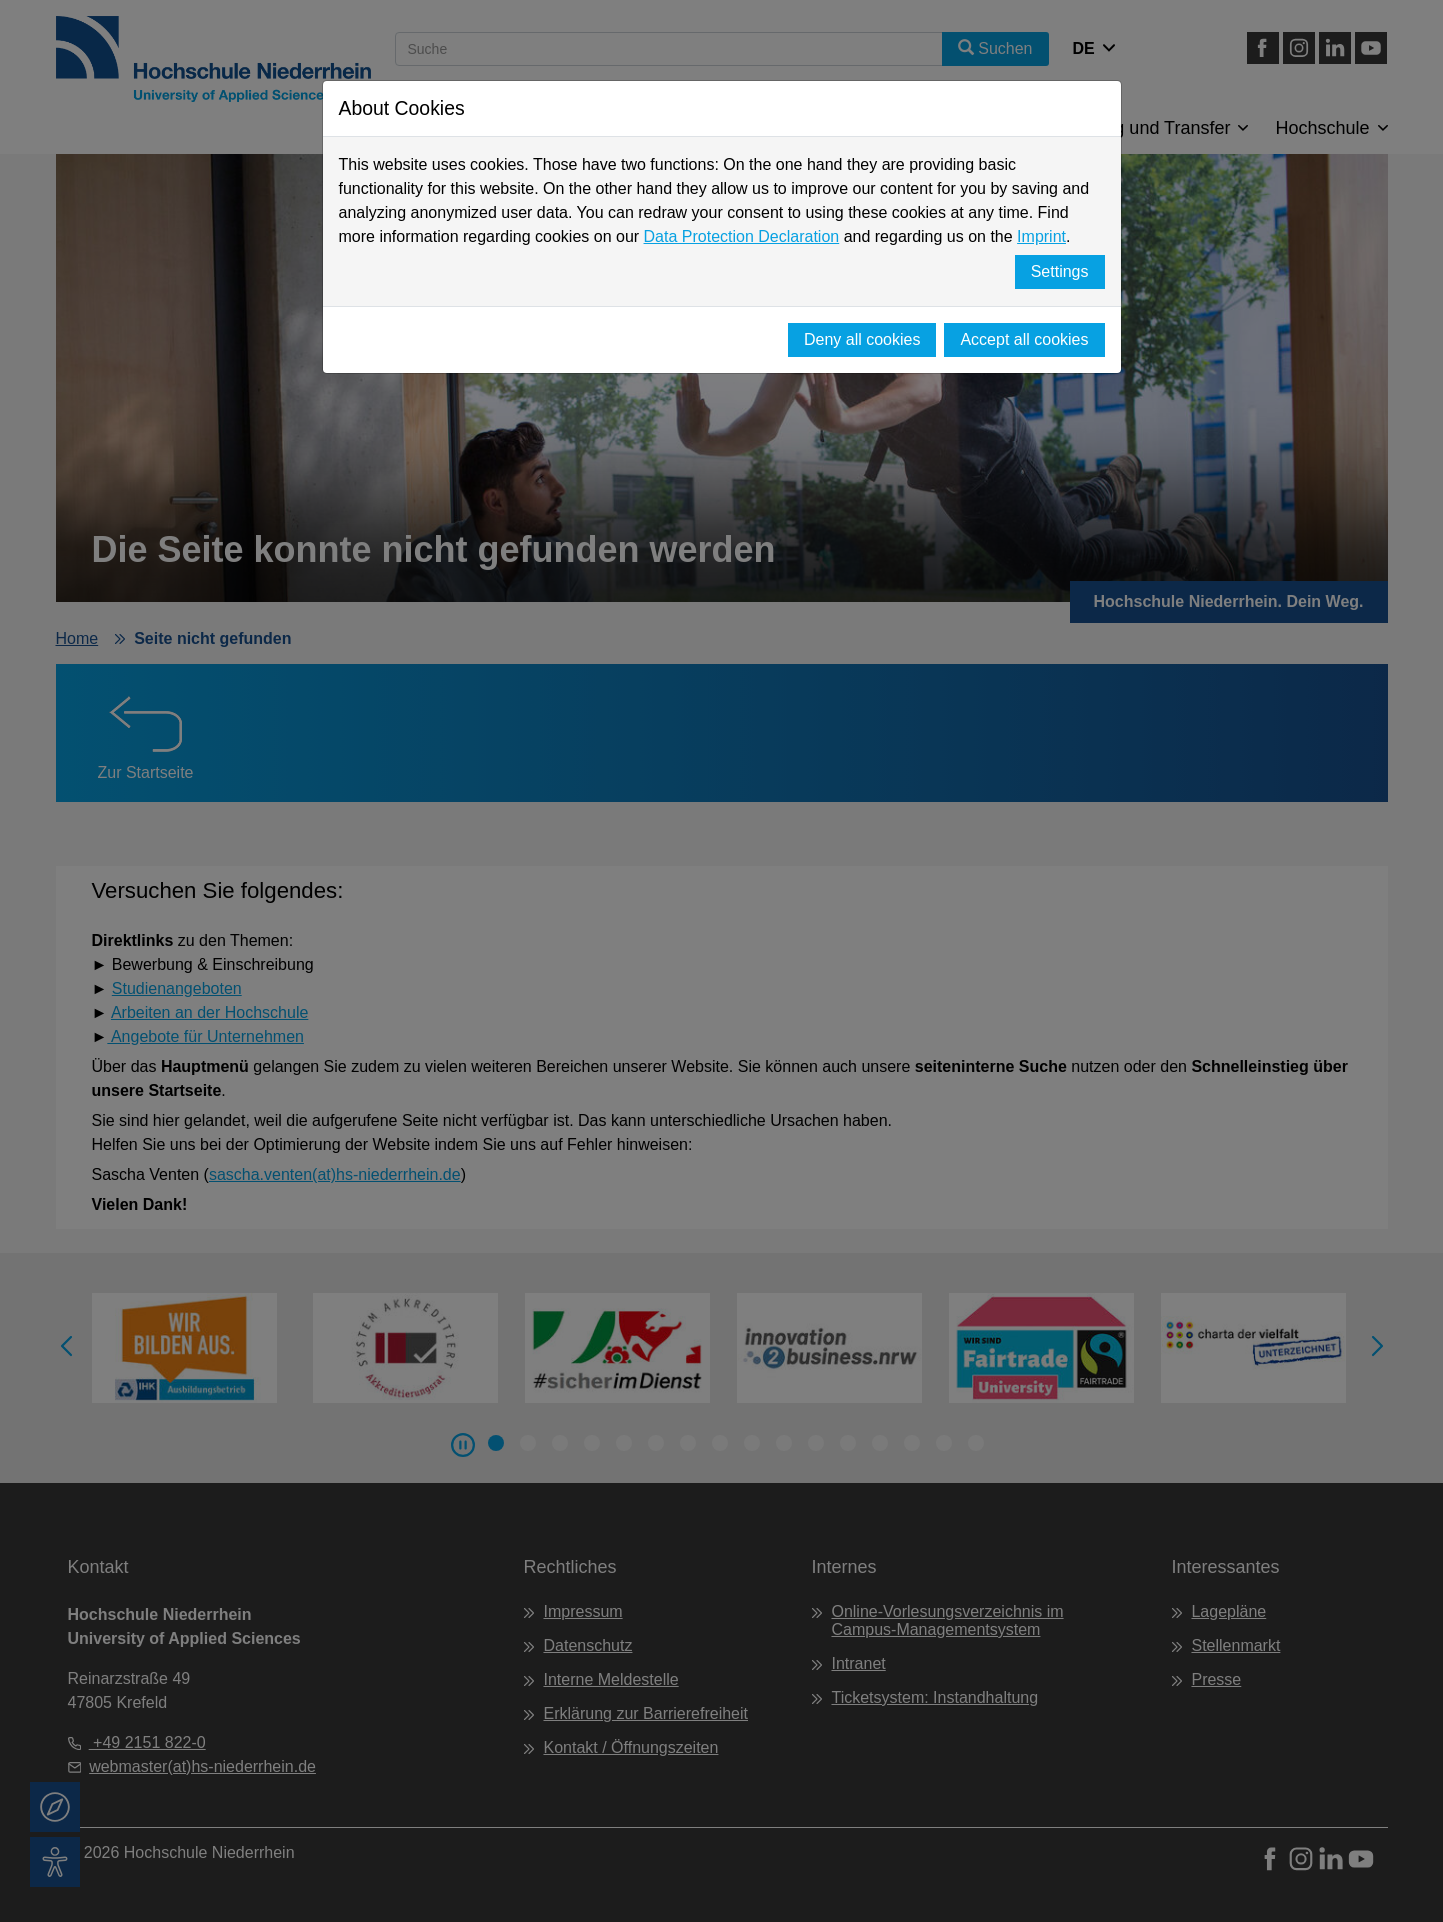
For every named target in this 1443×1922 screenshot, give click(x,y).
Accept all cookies (1024, 339)
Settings (1060, 271)
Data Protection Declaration (742, 236)
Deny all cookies (862, 339)
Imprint (1041, 236)
